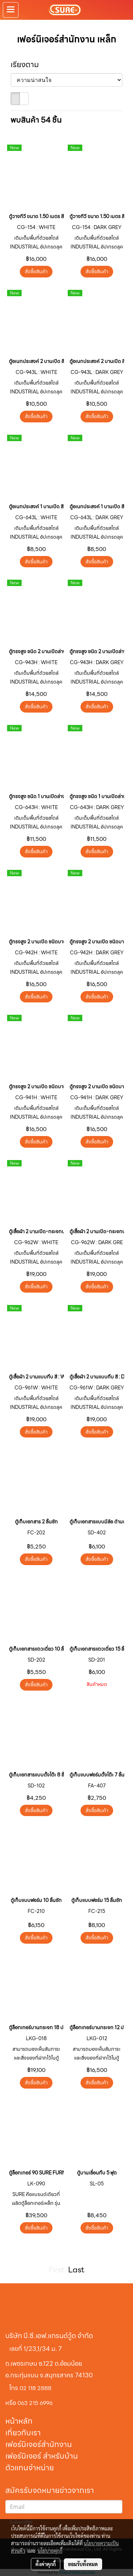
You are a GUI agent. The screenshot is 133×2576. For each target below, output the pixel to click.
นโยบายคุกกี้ (50, 2550)
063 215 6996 (34, 2403)
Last (76, 2270)
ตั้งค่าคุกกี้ (45, 2564)
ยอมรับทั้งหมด (83, 2564)
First (57, 2270)
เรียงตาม (27, 64)
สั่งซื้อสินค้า (36, 271)
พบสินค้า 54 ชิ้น (36, 120)
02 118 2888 (35, 2388)
